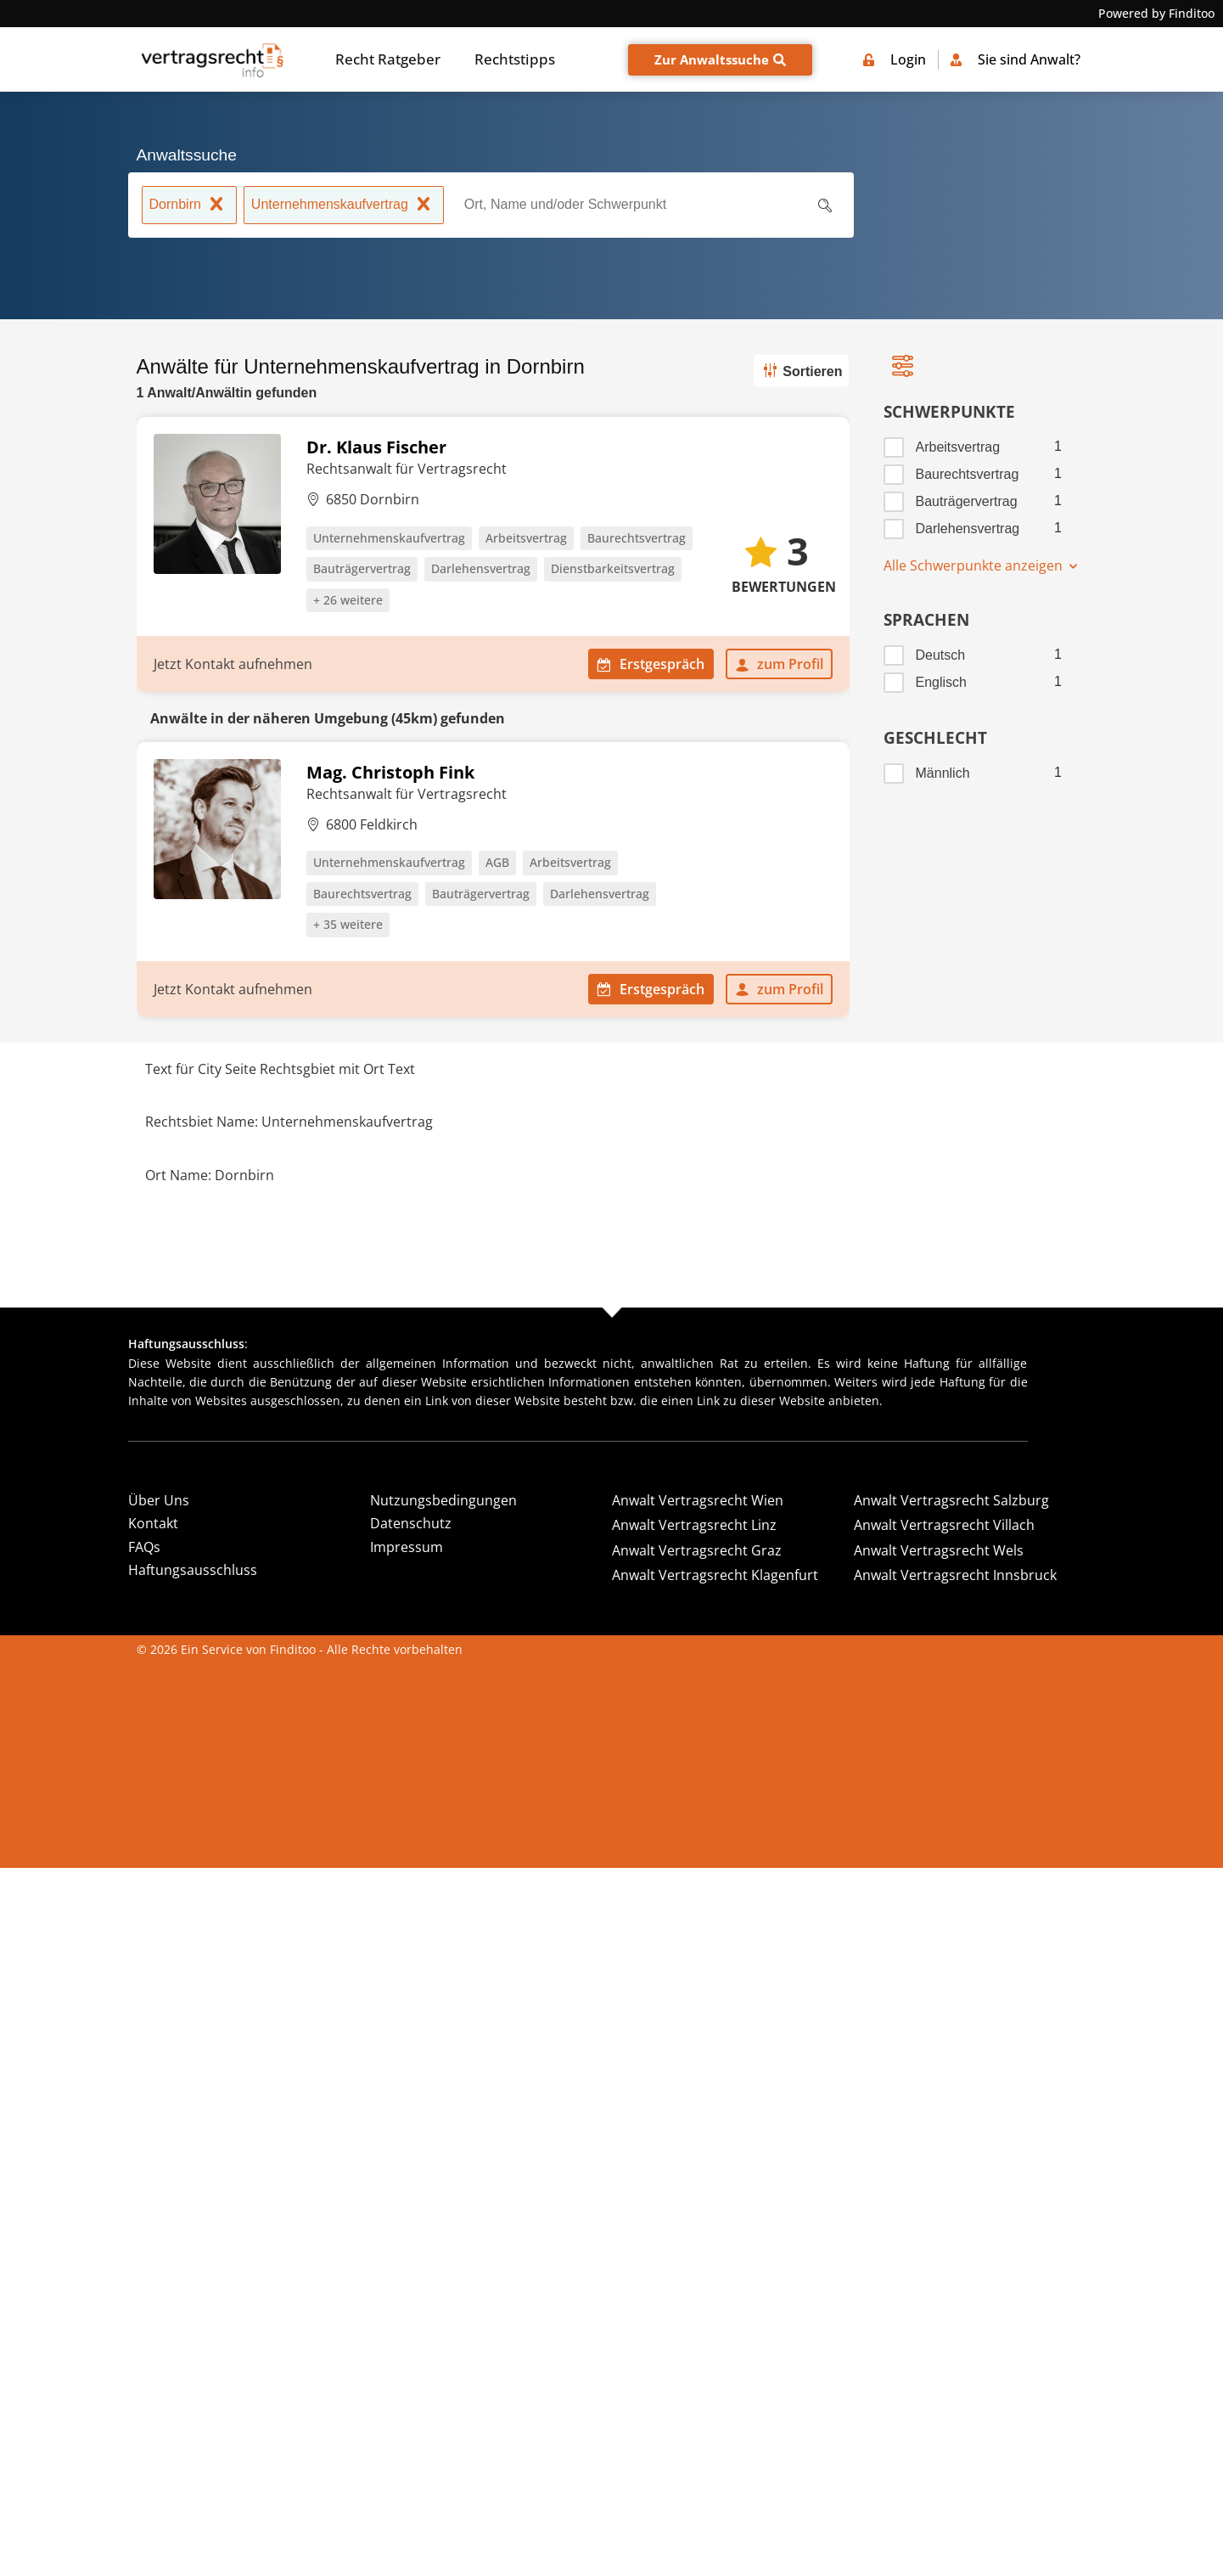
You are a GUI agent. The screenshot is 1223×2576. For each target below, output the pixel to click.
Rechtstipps (514, 59)
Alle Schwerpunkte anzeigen (982, 565)
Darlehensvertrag (968, 528)
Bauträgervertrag (967, 501)
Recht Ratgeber (387, 59)
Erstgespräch (650, 664)
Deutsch (941, 655)
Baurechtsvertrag (967, 474)
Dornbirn (189, 206)
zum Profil (779, 664)
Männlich (943, 773)
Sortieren (801, 370)
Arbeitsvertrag (958, 447)
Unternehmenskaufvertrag (343, 206)
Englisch (941, 682)
